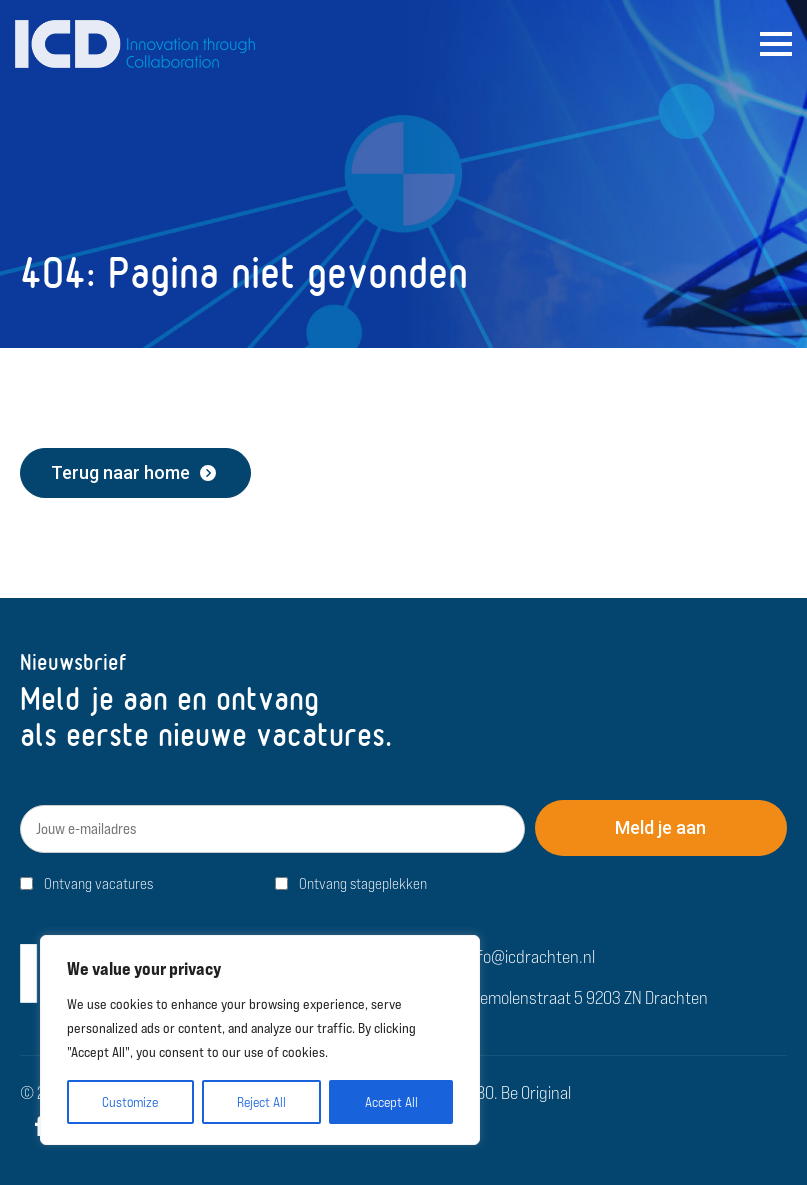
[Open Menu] (776, 44)
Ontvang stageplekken (363, 883)
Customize (130, 1102)
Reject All (261, 1102)
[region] (260, 1040)
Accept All (391, 1102)
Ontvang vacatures (98, 883)
